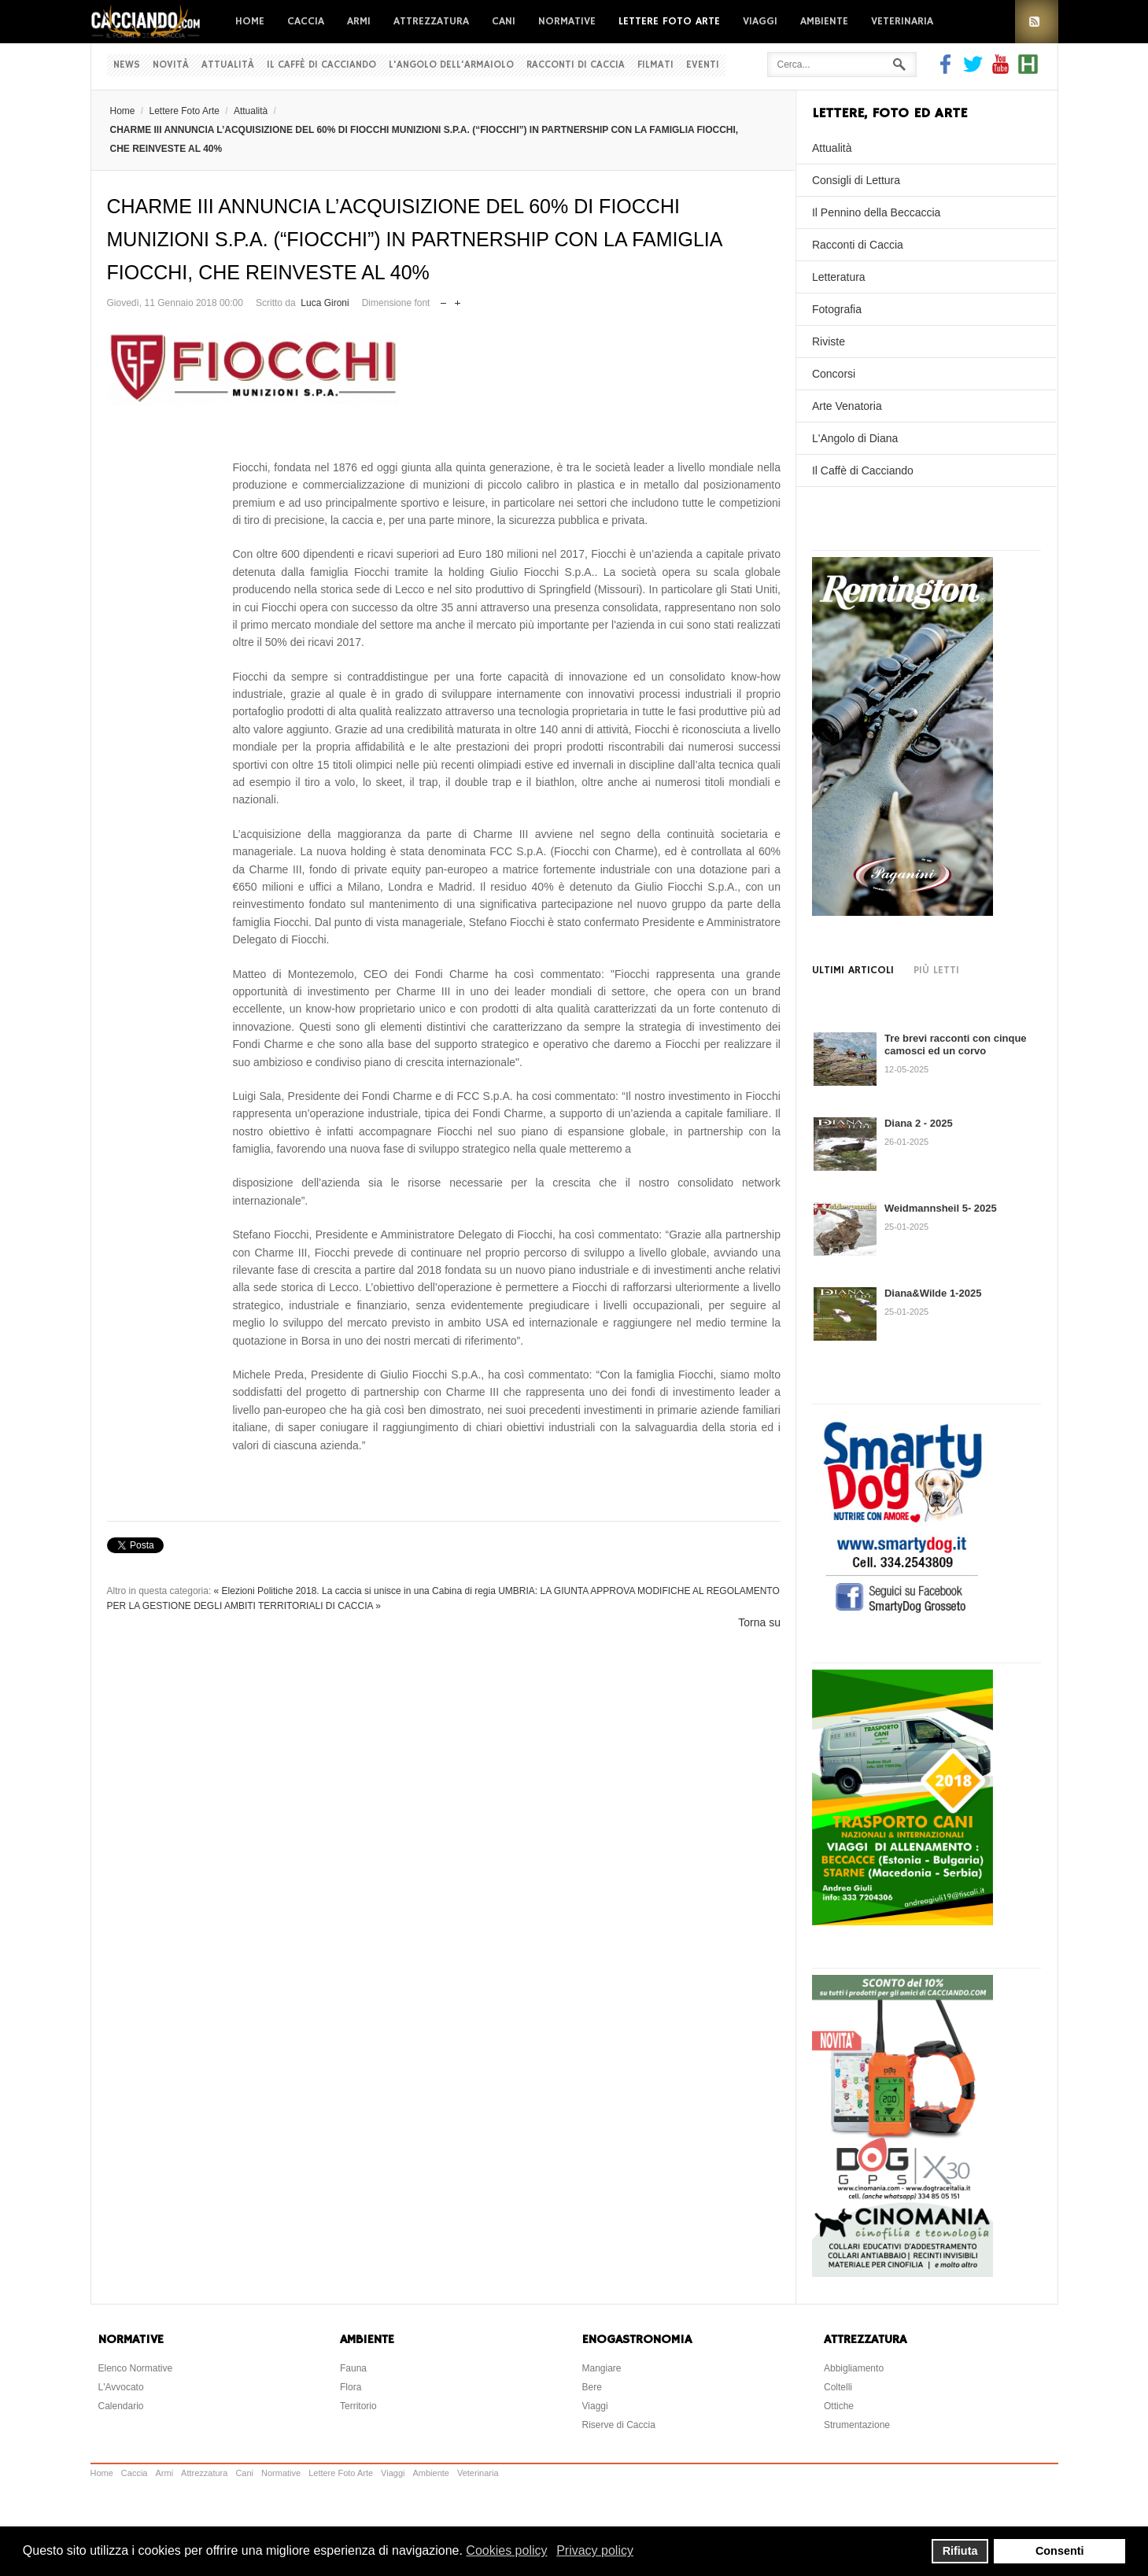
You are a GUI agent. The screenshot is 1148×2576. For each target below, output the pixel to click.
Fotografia (837, 309)
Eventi (702, 65)
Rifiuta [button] (960, 2551)
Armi (359, 21)
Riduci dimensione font (443, 299)
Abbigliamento (854, 2368)
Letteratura (839, 277)
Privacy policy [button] (594, 2550)
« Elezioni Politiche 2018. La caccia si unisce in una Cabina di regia (355, 1590)
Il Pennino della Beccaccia (876, 212)
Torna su (759, 1622)
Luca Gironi (325, 302)
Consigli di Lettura (856, 180)
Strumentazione (857, 2424)
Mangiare (602, 2368)
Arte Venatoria (847, 406)
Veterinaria (902, 21)
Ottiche (839, 2406)
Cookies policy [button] (506, 2550)
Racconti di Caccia (575, 65)
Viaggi (760, 21)
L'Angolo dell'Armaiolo (451, 65)
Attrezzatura (431, 21)
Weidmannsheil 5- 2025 (940, 1208)
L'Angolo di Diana (855, 438)
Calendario (121, 2406)
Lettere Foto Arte (669, 21)
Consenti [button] (1059, 2551)
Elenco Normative (135, 2368)
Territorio (358, 2406)
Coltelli (838, 2387)
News (126, 65)
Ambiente (824, 21)
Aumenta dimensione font (457, 299)
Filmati (655, 65)
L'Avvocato (121, 2387)
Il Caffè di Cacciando (321, 65)
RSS (1036, 21)
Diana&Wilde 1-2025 (932, 1293)
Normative (567, 21)
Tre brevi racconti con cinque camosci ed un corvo (955, 1044)
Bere (592, 2387)
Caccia (305, 21)
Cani (503, 21)
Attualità (227, 65)
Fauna (353, 2368)
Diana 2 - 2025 (918, 1123)
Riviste (828, 341)
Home (249, 21)
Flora (350, 2387)
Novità (171, 65)
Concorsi (833, 373)
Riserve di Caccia (618, 2424)
